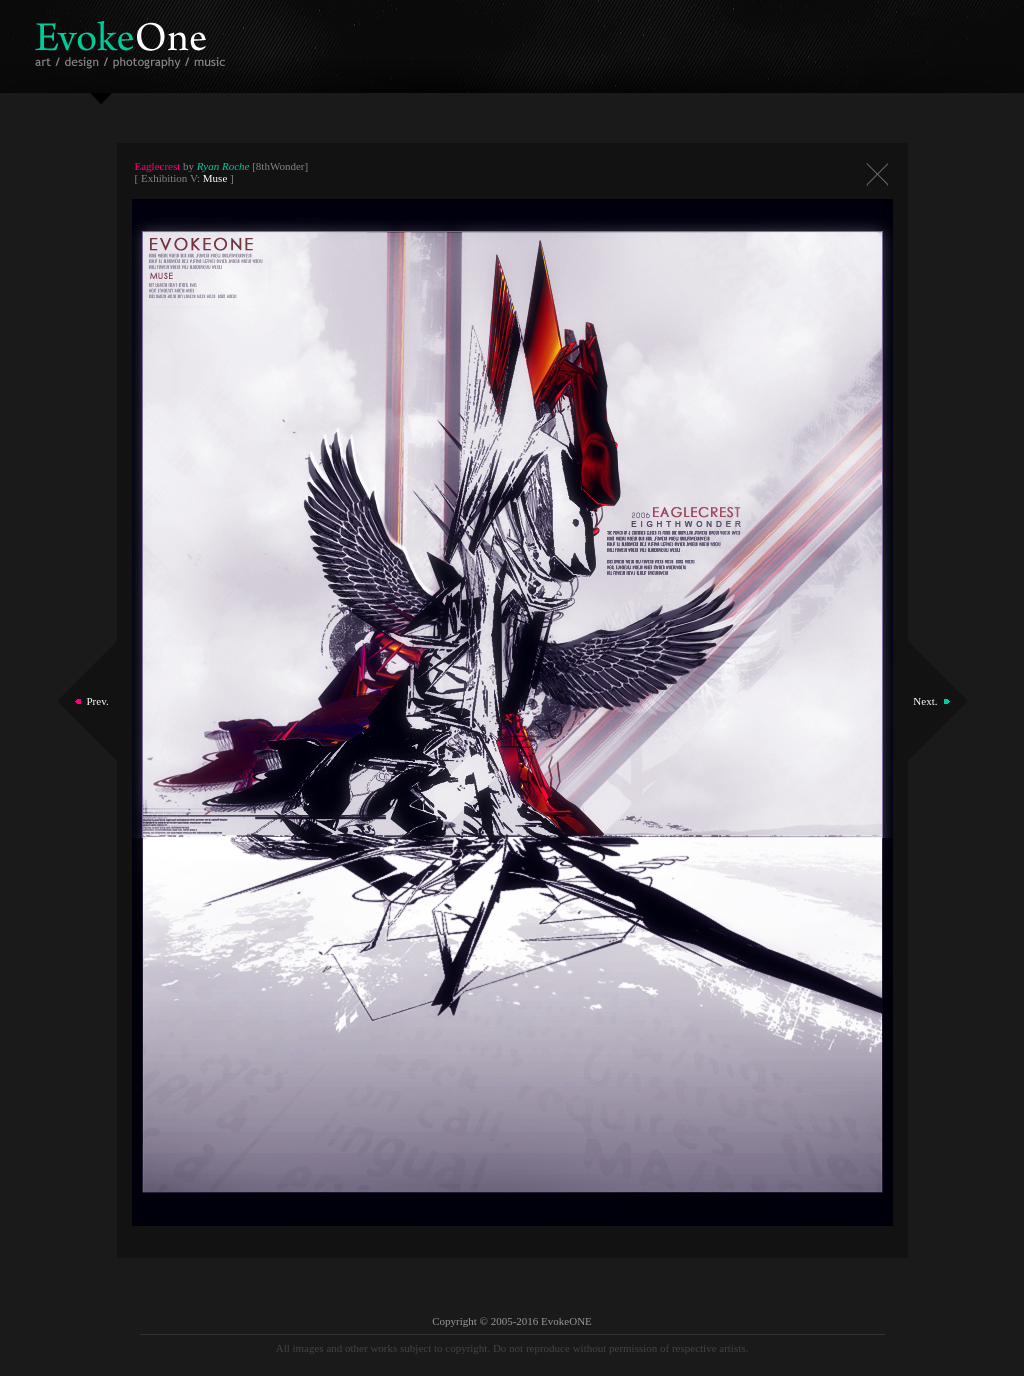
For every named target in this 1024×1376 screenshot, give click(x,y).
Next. (925, 701)
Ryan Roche (223, 166)
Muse (215, 178)
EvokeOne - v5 (133, 39)
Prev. (98, 701)
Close (877, 174)
